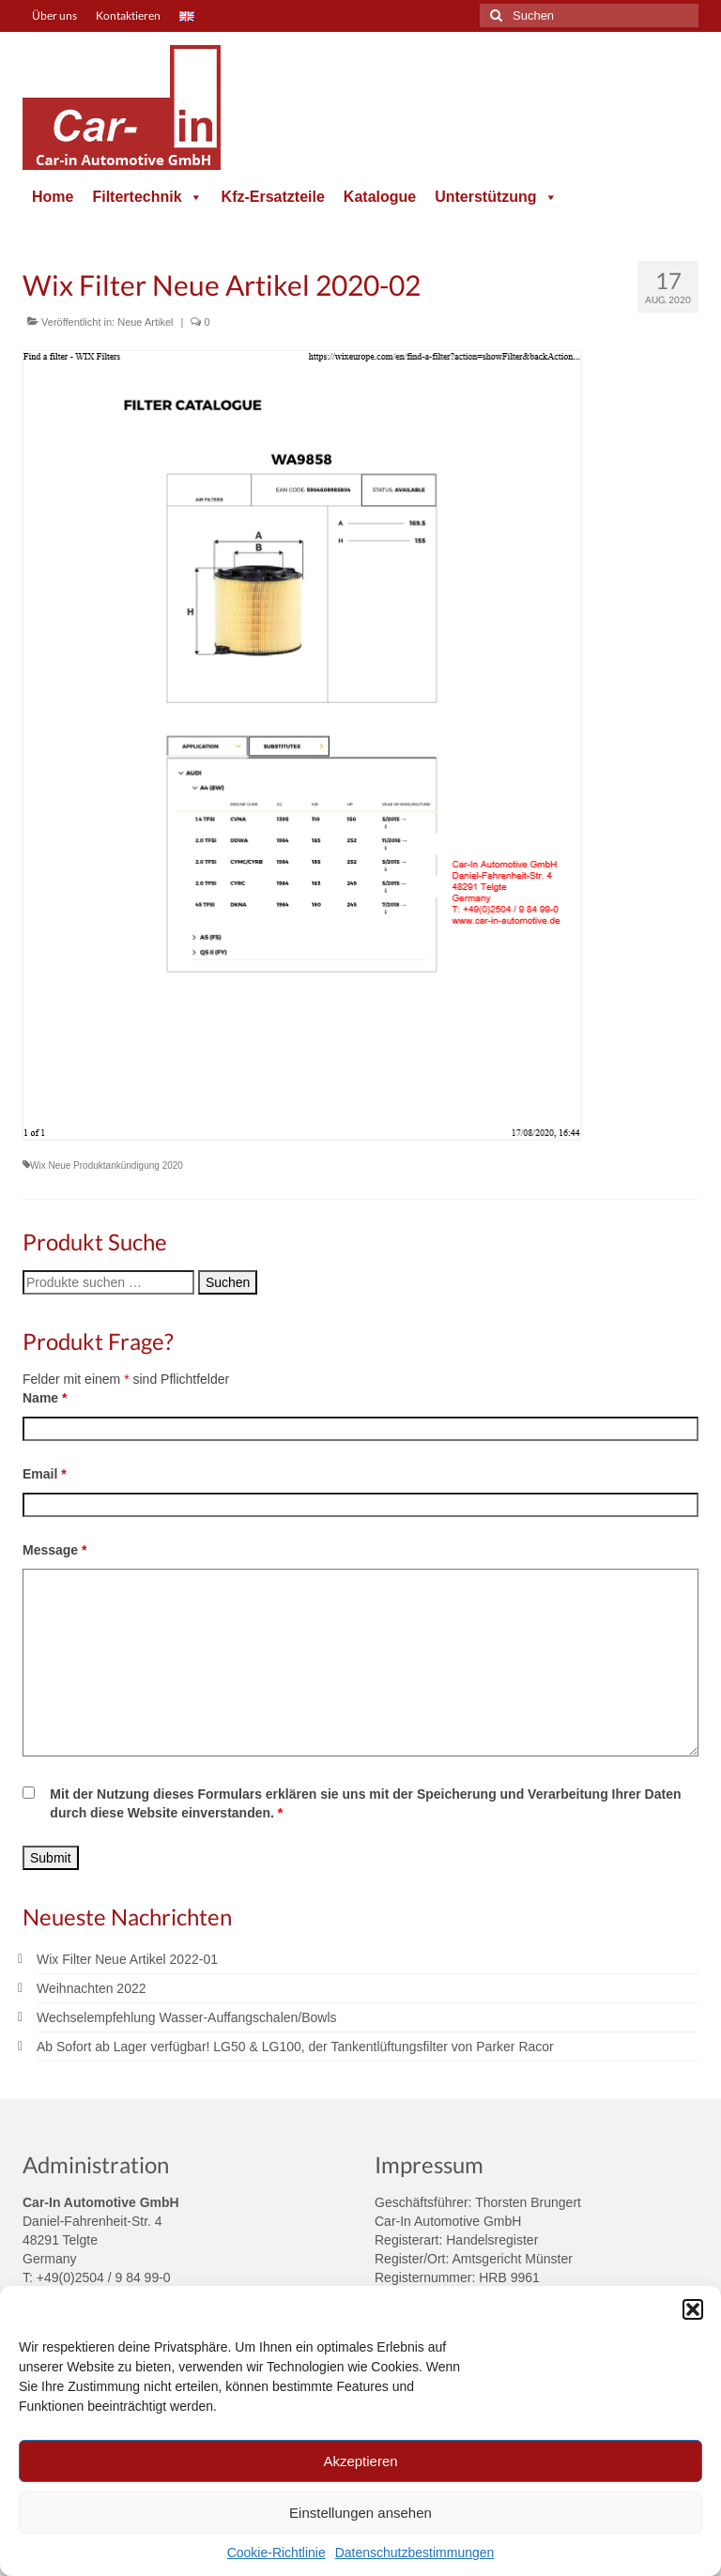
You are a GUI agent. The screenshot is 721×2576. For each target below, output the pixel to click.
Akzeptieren (360, 2461)
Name (45, 1397)
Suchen (228, 1282)
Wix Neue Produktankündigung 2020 (106, 1165)
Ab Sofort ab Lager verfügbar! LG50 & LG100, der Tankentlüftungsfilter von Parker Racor (295, 2046)
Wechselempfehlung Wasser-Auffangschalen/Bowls (187, 2017)
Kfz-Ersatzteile (273, 197)
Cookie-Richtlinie (276, 2552)
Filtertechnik (147, 197)
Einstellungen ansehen (360, 2513)
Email (45, 1473)
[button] (692, 2309)
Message (55, 1549)
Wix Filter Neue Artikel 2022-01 (127, 1959)
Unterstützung (496, 197)
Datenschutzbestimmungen (415, 2552)
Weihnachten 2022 (91, 1988)
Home (52, 197)
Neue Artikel (145, 322)
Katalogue (380, 197)
